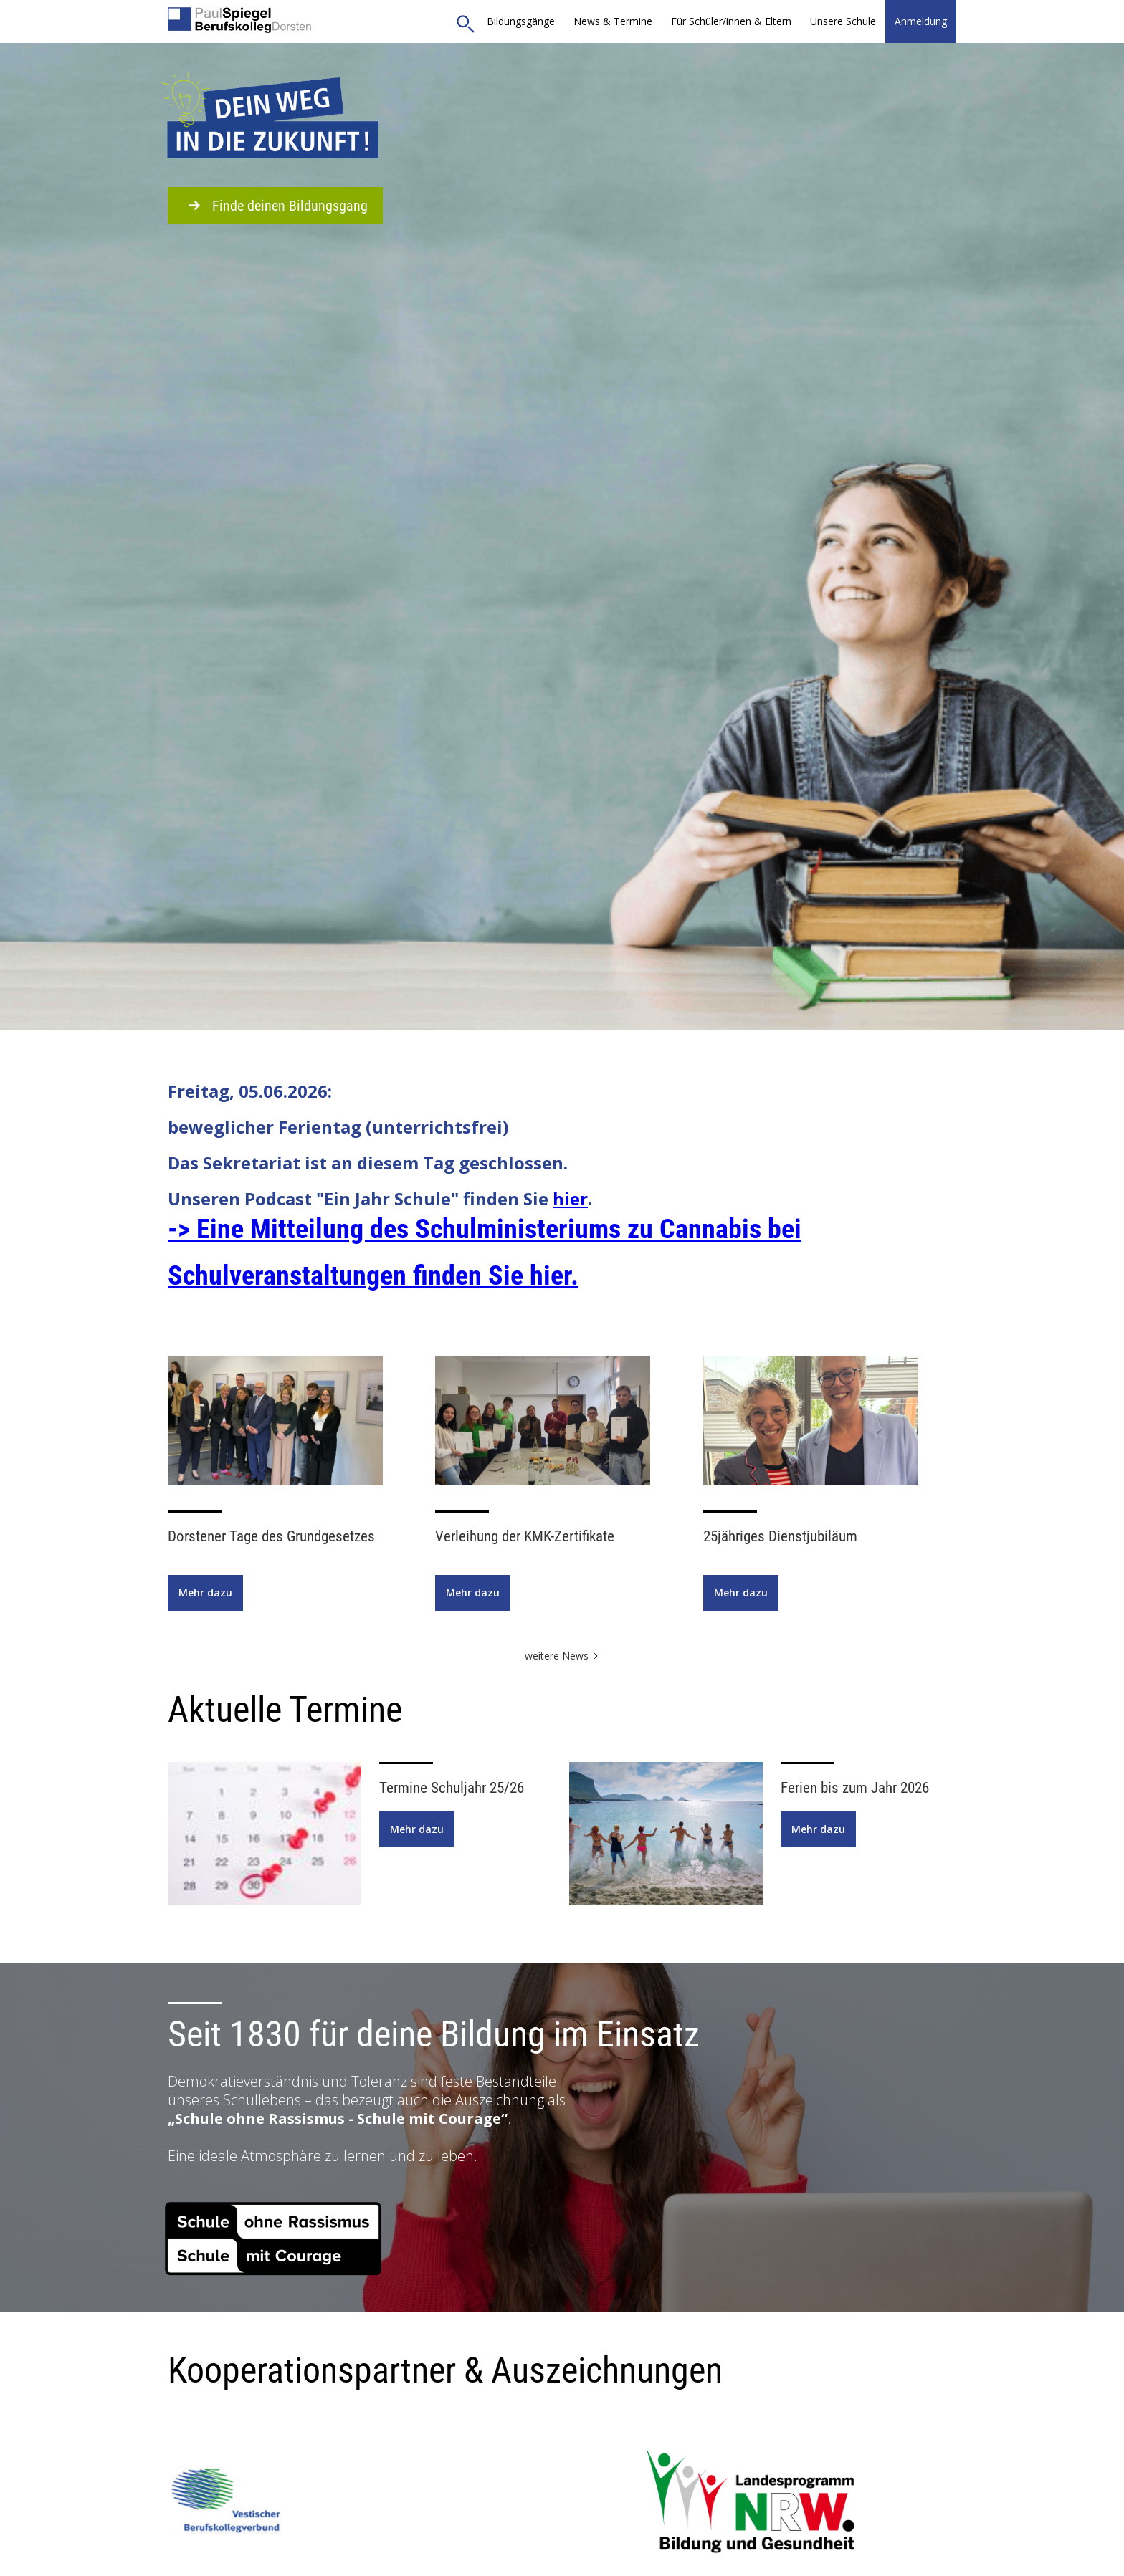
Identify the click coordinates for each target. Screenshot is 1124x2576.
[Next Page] (562, 1656)
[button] (731, 21)
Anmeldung (921, 21)
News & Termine (612, 21)
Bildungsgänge (521, 21)
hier (570, 1198)
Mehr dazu (205, 1592)
